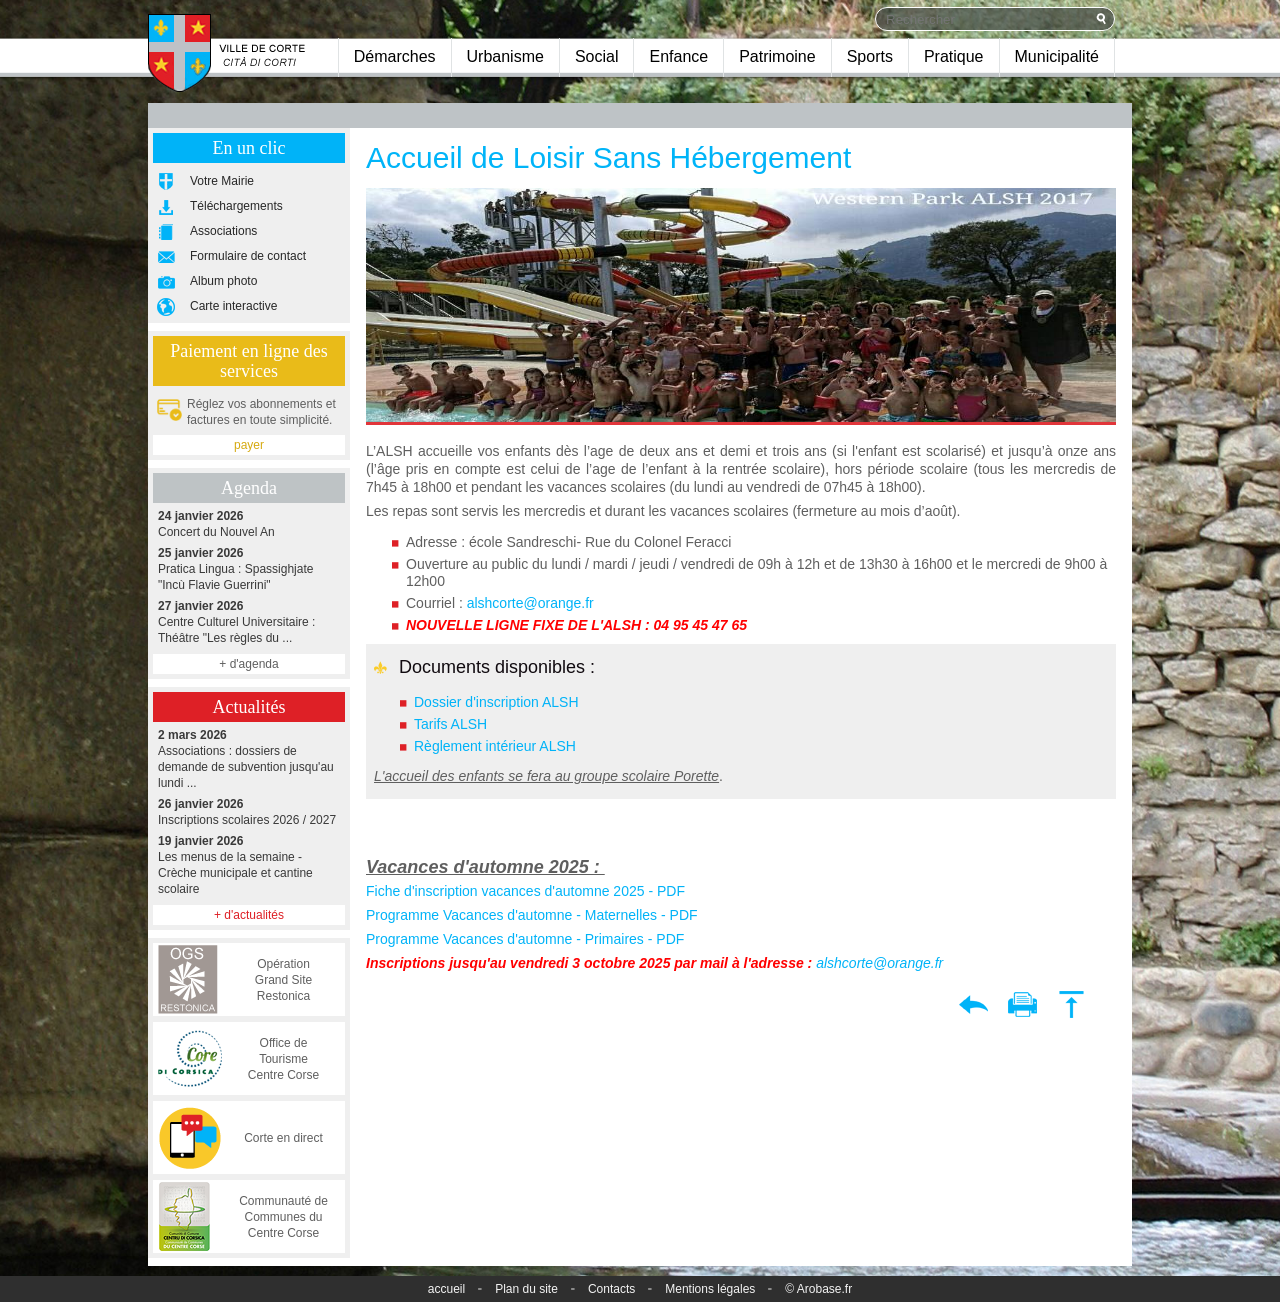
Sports (870, 56)
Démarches (395, 56)
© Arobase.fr (818, 1289)
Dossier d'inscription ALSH (496, 702)
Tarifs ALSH (450, 724)
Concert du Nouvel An (249, 523)
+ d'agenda (248, 664)
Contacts (611, 1289)
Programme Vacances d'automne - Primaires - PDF (525, 939)
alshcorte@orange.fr (530, 603)
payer (249, 445)
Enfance (678, 56)
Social (597, 56)
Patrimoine (777, 56)
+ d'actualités (249, 915)
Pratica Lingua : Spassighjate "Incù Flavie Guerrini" (249, 568)
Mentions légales (710, 1289)
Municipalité (1057, 56)
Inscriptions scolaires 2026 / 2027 (249, 811)
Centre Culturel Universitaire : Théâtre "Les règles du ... (249, 621)
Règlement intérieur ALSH (495, 746)
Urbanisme (505, 56)
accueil (446, 1289)
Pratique (954, 56)
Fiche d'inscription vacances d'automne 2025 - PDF (525, 891)
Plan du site (526, 1289)
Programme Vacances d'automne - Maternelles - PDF (532, 915)
